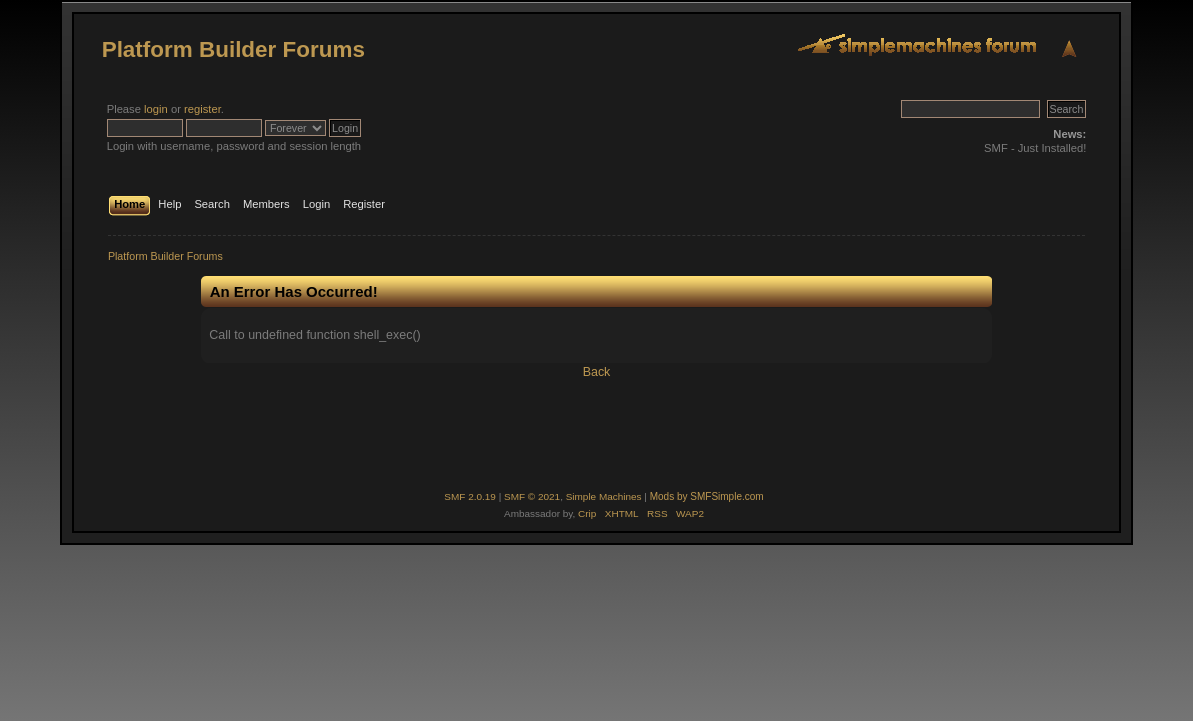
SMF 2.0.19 (470, 496)
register (202, 109)
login (156, 109)
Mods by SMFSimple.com (707, 496)
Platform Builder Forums (233, 49)
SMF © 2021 (532, 496)
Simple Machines (604, 496)
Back (597, 372)
